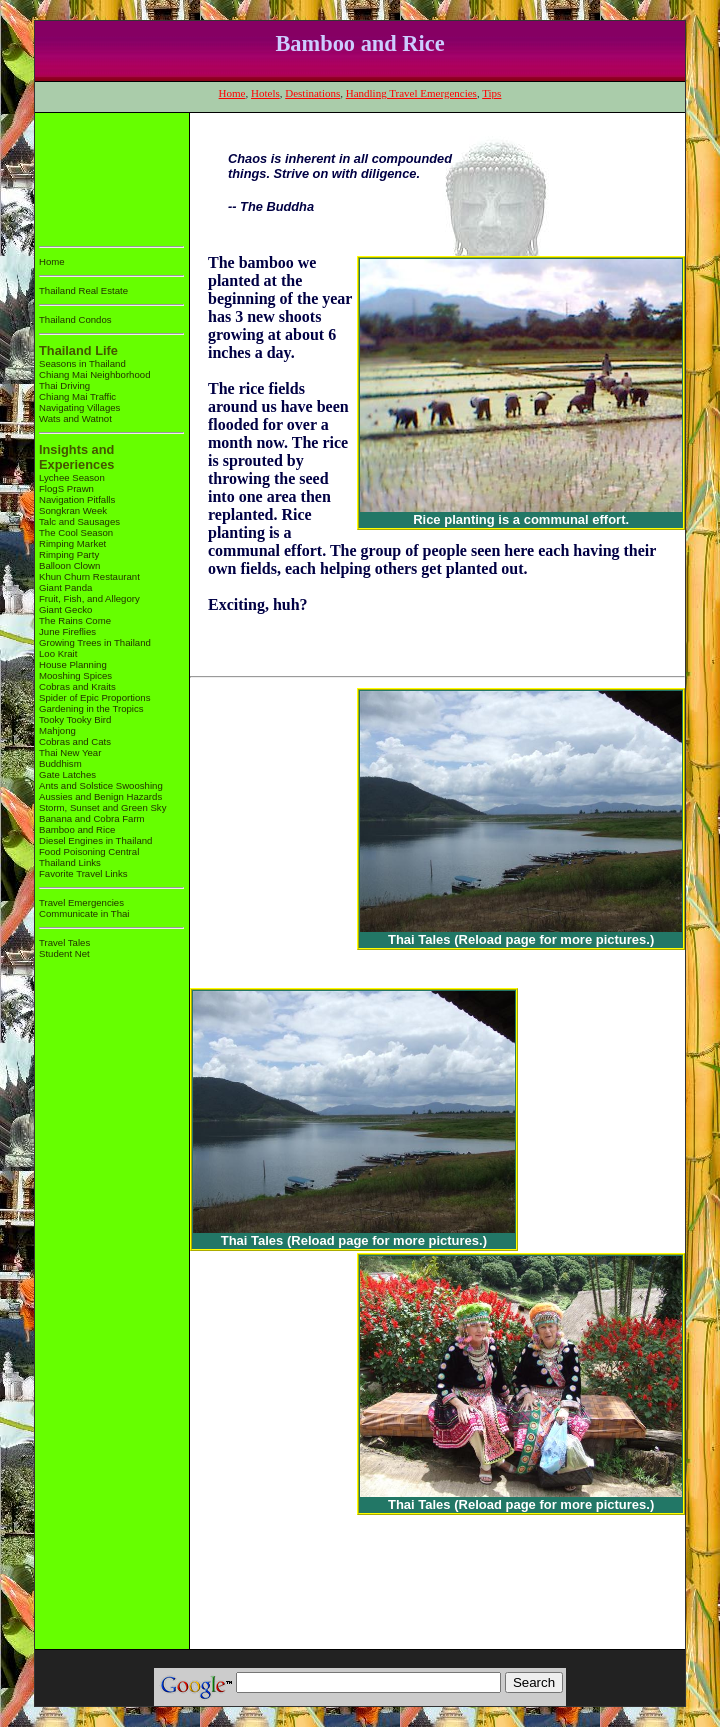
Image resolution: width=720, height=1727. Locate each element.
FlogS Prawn (66, 488)
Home (232, 93)
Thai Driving (64, 385)
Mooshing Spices (75, 675)
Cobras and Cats (75, 741)
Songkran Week (73, 510)
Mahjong (57, 730)
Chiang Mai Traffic (77, 396)
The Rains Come (75, 620)
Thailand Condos (75, 319)
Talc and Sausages (79, 521)
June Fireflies (67, 631)
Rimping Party (69, 554)
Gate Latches (67, 774)
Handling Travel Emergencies (411, 93)
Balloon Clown (69, 565)
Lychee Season (72, 477)
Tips (491, 93)
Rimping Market (72, 543)
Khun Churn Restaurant (89, 576)
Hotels (265, 93)
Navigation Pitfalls (77, 499)
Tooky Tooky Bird (75, 719)
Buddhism (60, 763)
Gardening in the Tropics (91, 708)
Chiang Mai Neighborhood (94, 374)
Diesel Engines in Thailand (95, 840)
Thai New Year (70, 752)
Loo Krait (58, 653)
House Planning (73, 664)
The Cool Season (76, 532)
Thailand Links (70, 862)
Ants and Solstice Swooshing (101, 785)
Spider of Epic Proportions (94, 697)
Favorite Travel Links (83, 873)
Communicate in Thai (84, 913)
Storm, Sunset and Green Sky (102, 807)
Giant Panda (65, 587)
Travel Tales (64, 942)
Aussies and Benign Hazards (100, 796)
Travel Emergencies (81, 902)
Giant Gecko (65, 609)
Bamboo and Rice (77, 829)
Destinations (312, 93)
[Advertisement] (101, 175)
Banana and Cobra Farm (92, 818)
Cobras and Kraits (77, 686)
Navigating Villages (79, 407)
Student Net (64, 953)
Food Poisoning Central (89, 851)
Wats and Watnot (75, 418)
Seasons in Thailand (82, 363)
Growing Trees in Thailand (95, 642)
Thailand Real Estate (83, 290)
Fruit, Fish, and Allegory (89, 598)
